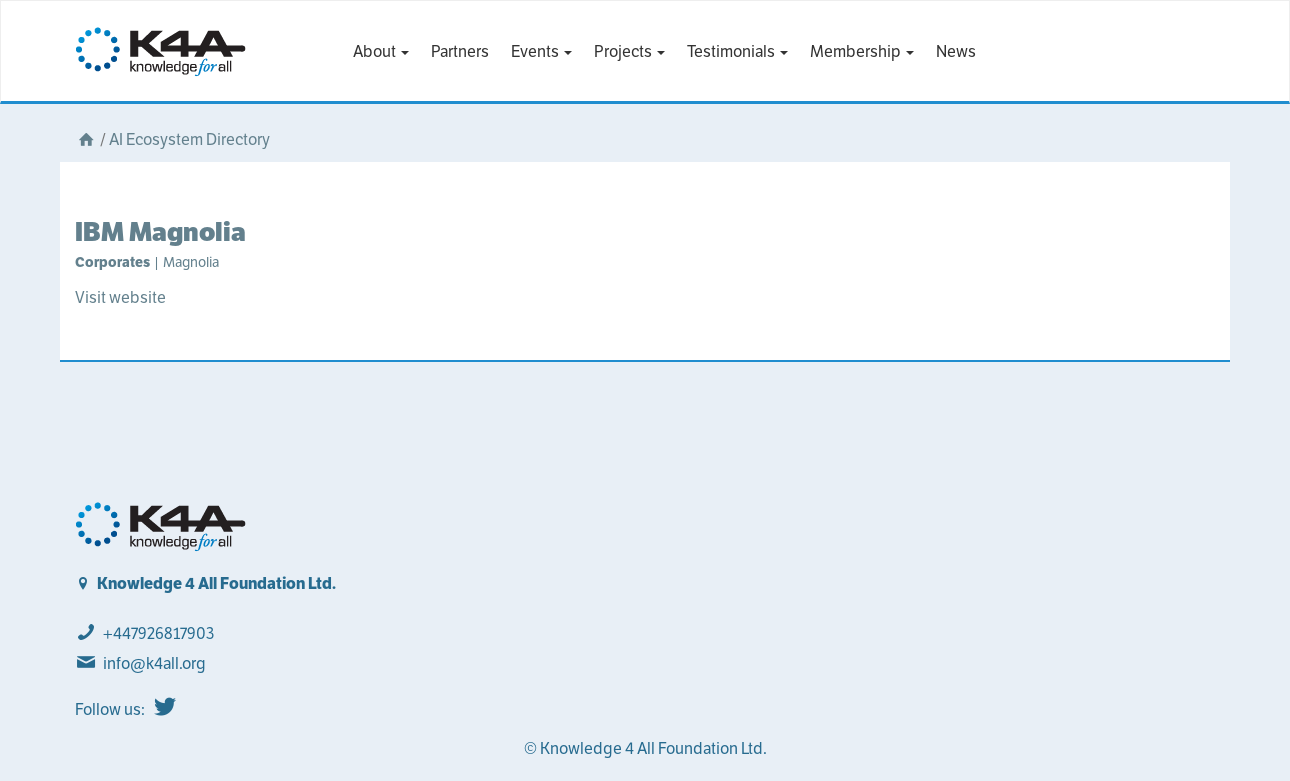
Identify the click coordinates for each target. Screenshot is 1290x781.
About (381, 51)
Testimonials (737, 51)
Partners (460, 51)
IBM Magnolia (160, 231)
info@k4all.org (154, 663)
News (956, 51)
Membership (862, 51)
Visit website (120, 297)
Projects (629, 51)
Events (541, 51)
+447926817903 (158, 633)
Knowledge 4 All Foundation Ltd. (216, 583)
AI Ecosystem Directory (189, 139)
